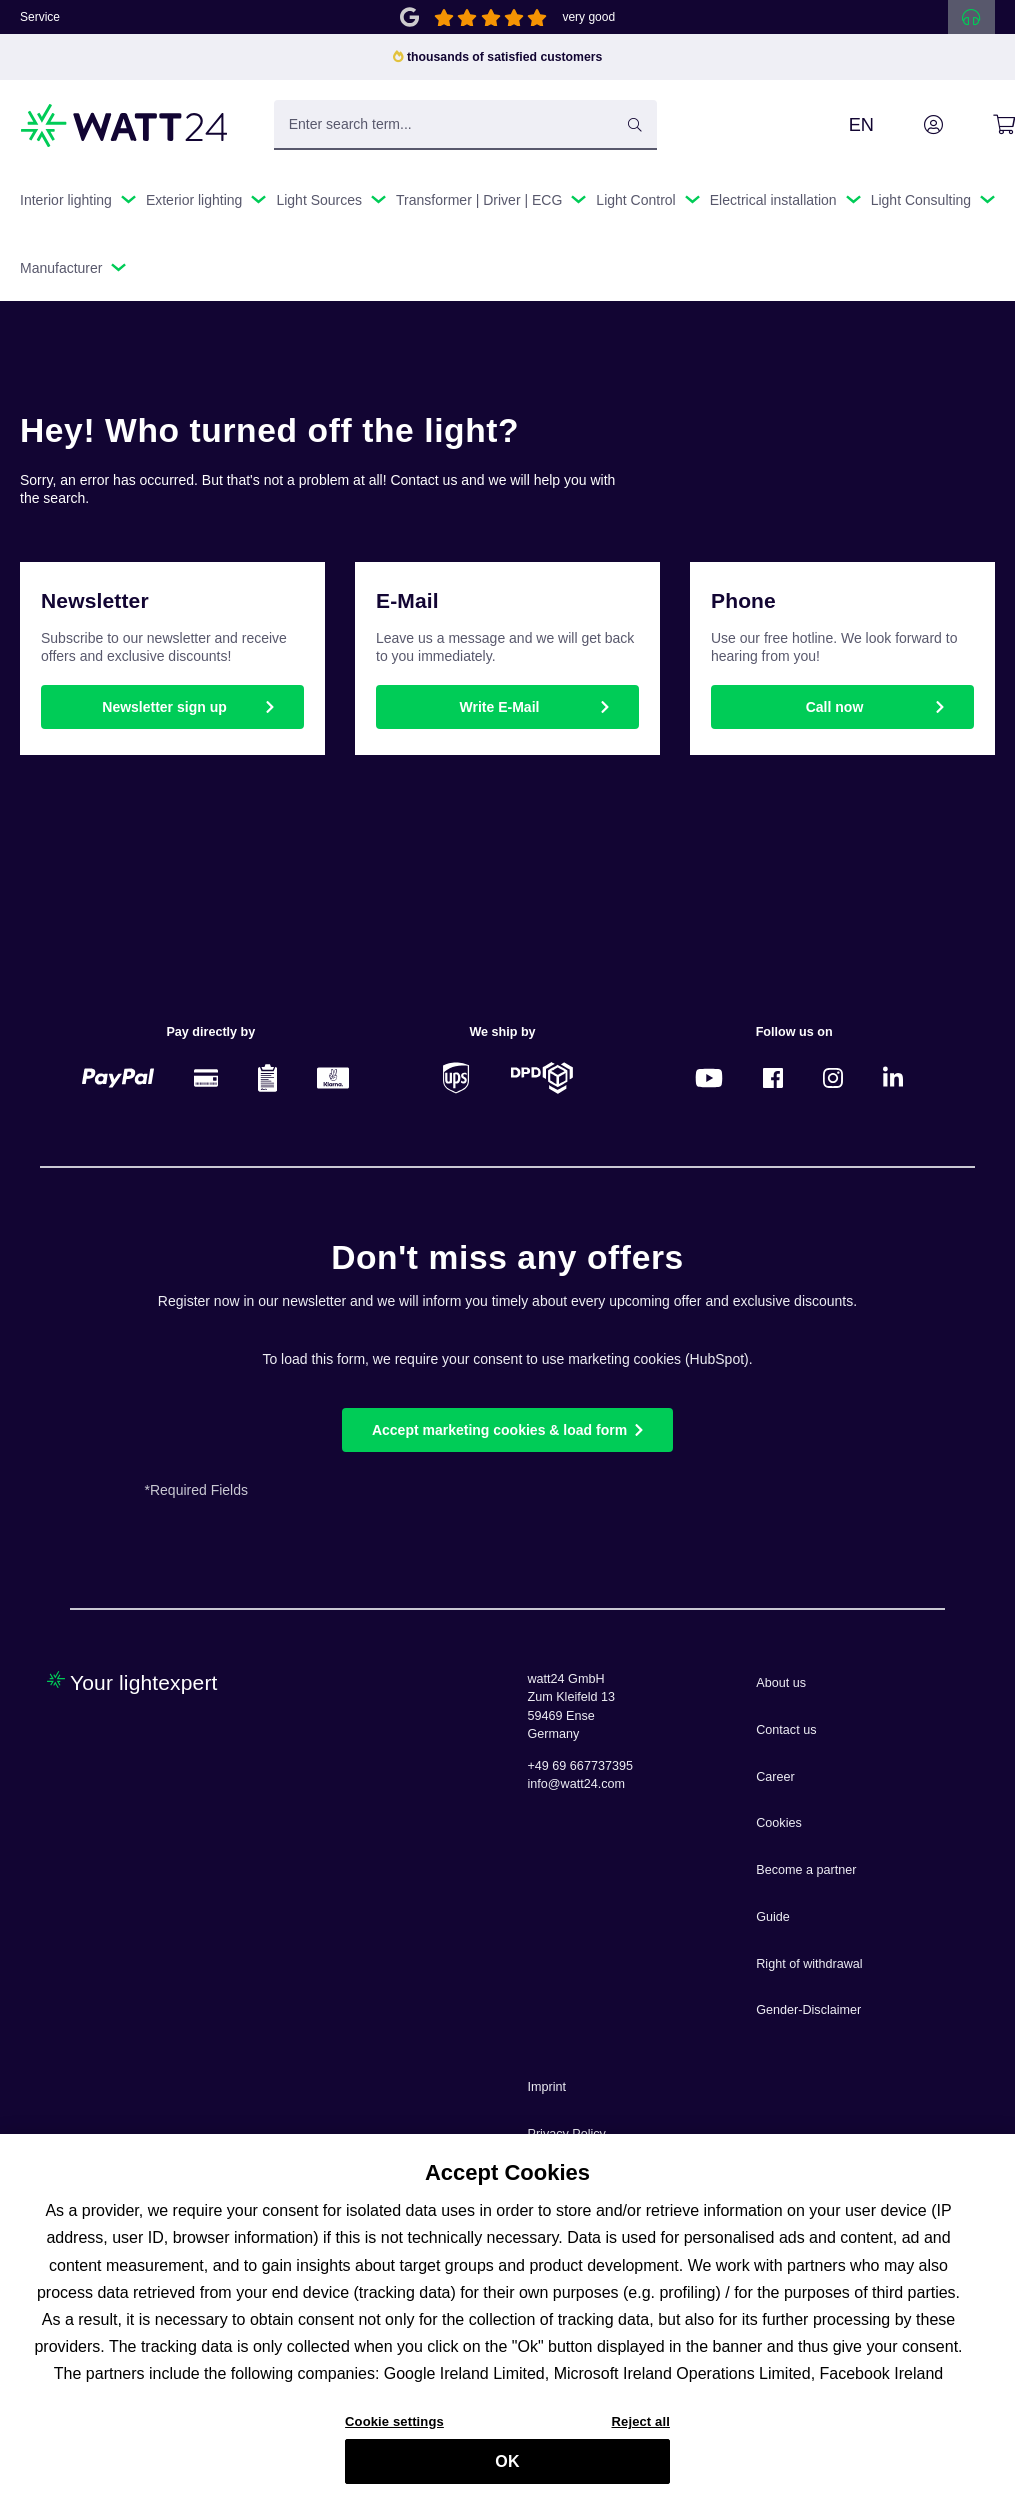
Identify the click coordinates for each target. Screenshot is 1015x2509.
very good (588, 17)
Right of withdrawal (809, 1964)
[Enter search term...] (465, 125)
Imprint (547, 2087)
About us (781, 1683)
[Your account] (911, 125)
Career (775, 1777)
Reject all (641, 2429)
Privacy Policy (567, 2134)
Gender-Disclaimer (808, 2010)
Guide (773, 1917)
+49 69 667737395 (580, 1766)
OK (507, 2470)
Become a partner (806, 1870)
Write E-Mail (500, 707)
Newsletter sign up (164, 707)
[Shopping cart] (981, 125)
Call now (835, 707)
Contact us (786, 1730)
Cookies (779, 1823)
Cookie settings (394, 2429)
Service (40, 17)
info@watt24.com (577, 1784)
